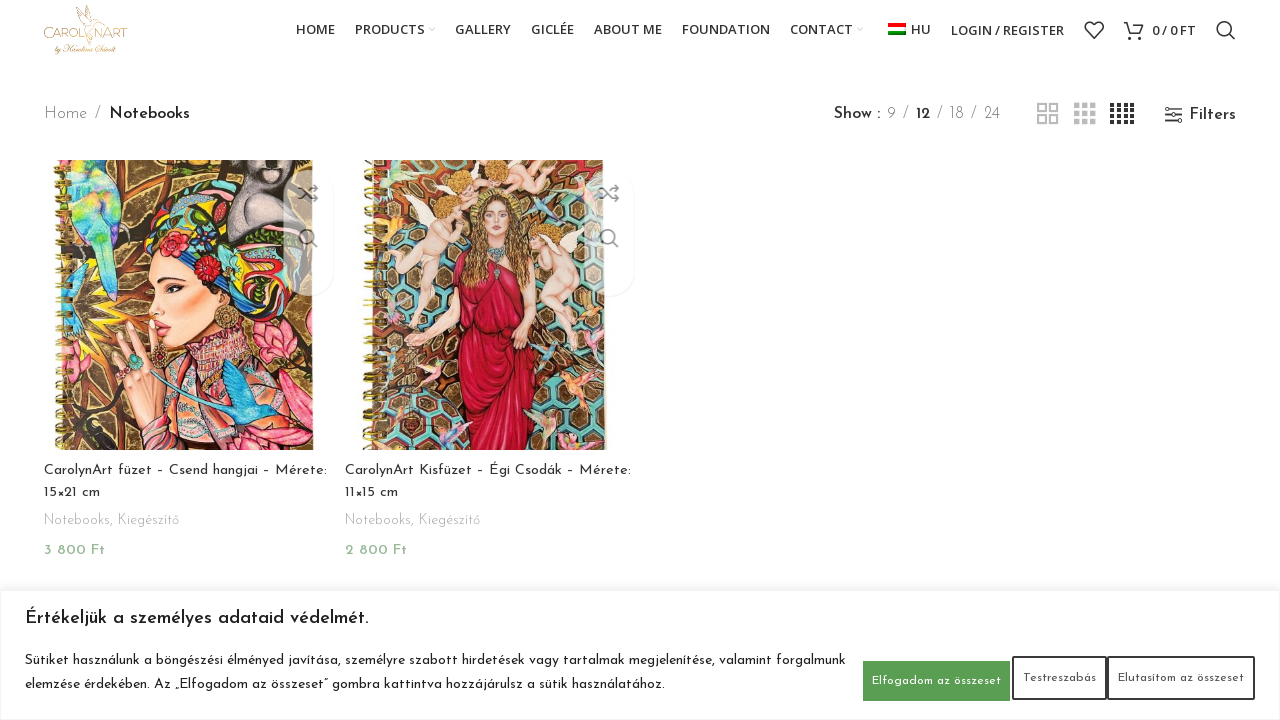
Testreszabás (765, 666)
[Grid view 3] (1085, 140)
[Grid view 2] (1048, 140)
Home (65, 139)
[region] (640, 648)
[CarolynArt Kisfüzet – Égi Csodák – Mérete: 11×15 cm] (488, 326)
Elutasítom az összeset (943, 666)
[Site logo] (106, 42)
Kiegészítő (160, 537)
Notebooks (81, 537)
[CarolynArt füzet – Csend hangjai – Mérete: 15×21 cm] (185, 326)
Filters (1212, 140)
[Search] (1226, 43)
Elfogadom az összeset (1153, 666)
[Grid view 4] (1122, 140)
